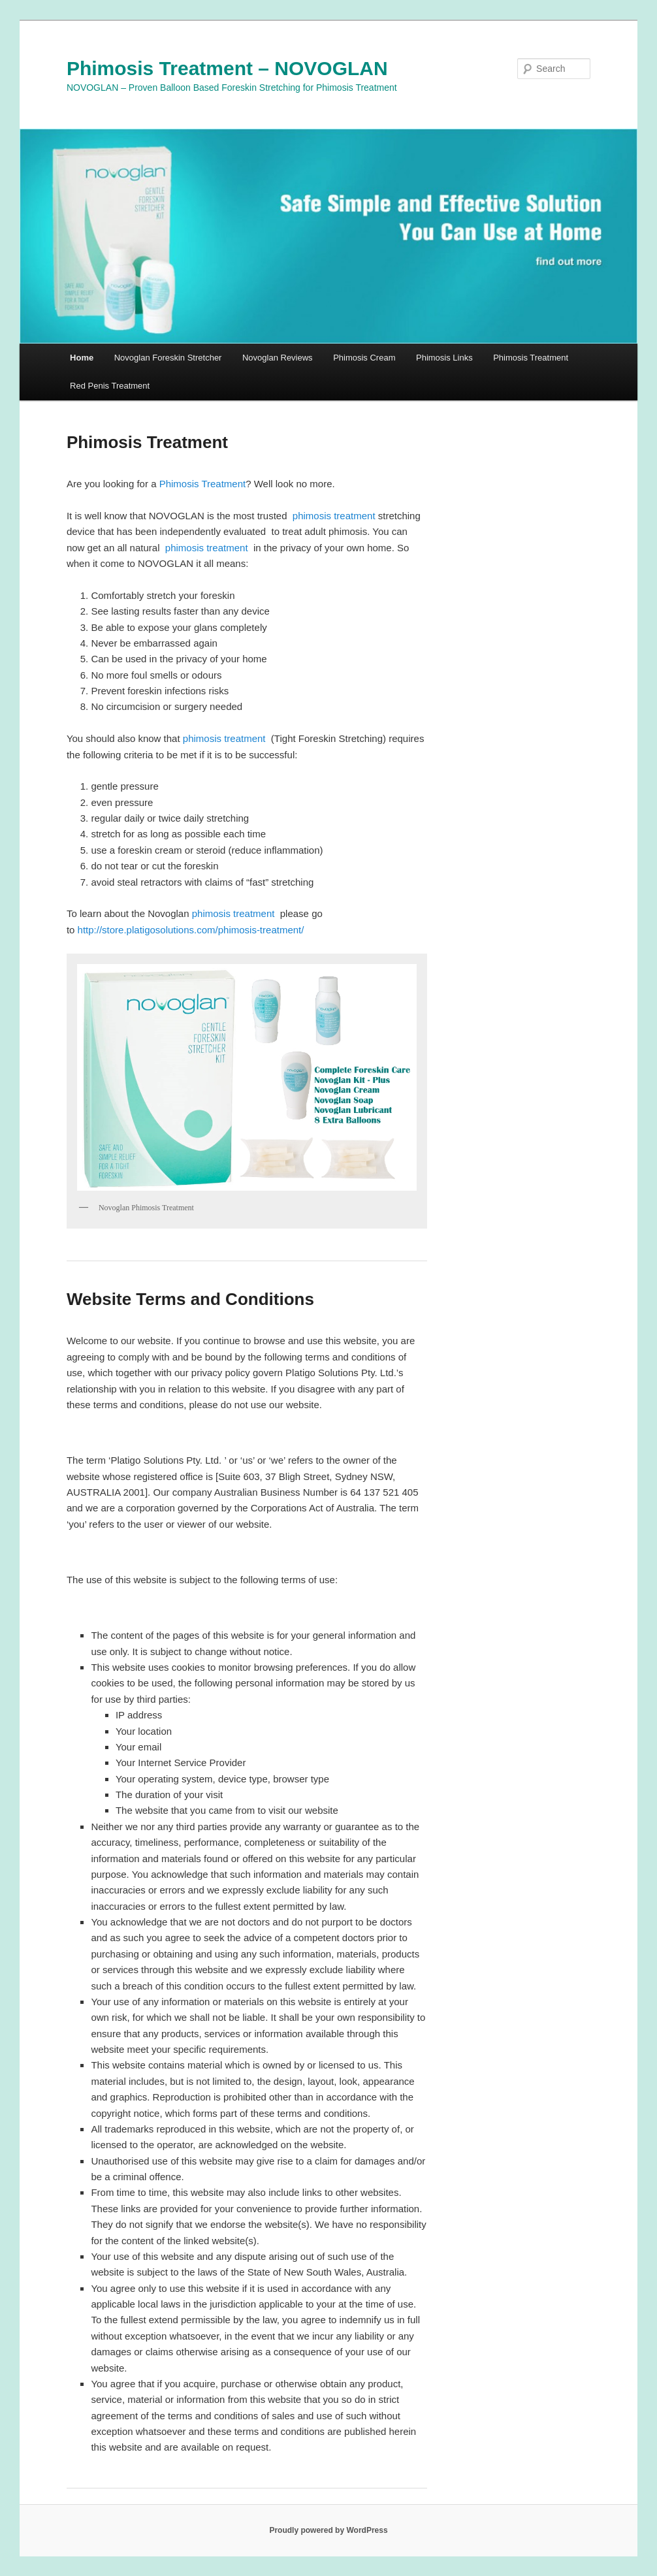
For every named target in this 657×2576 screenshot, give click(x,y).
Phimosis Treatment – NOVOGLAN (227, 68)
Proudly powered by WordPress (328, 2530)
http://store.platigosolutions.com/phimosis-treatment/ (191, 929)
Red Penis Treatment (110, 386)
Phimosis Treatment (530, 357)
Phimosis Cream (364, 357)
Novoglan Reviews (277, 357)
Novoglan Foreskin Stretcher (168, 357)
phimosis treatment (335, 515)
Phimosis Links (444, 357)
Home (81, 357)
